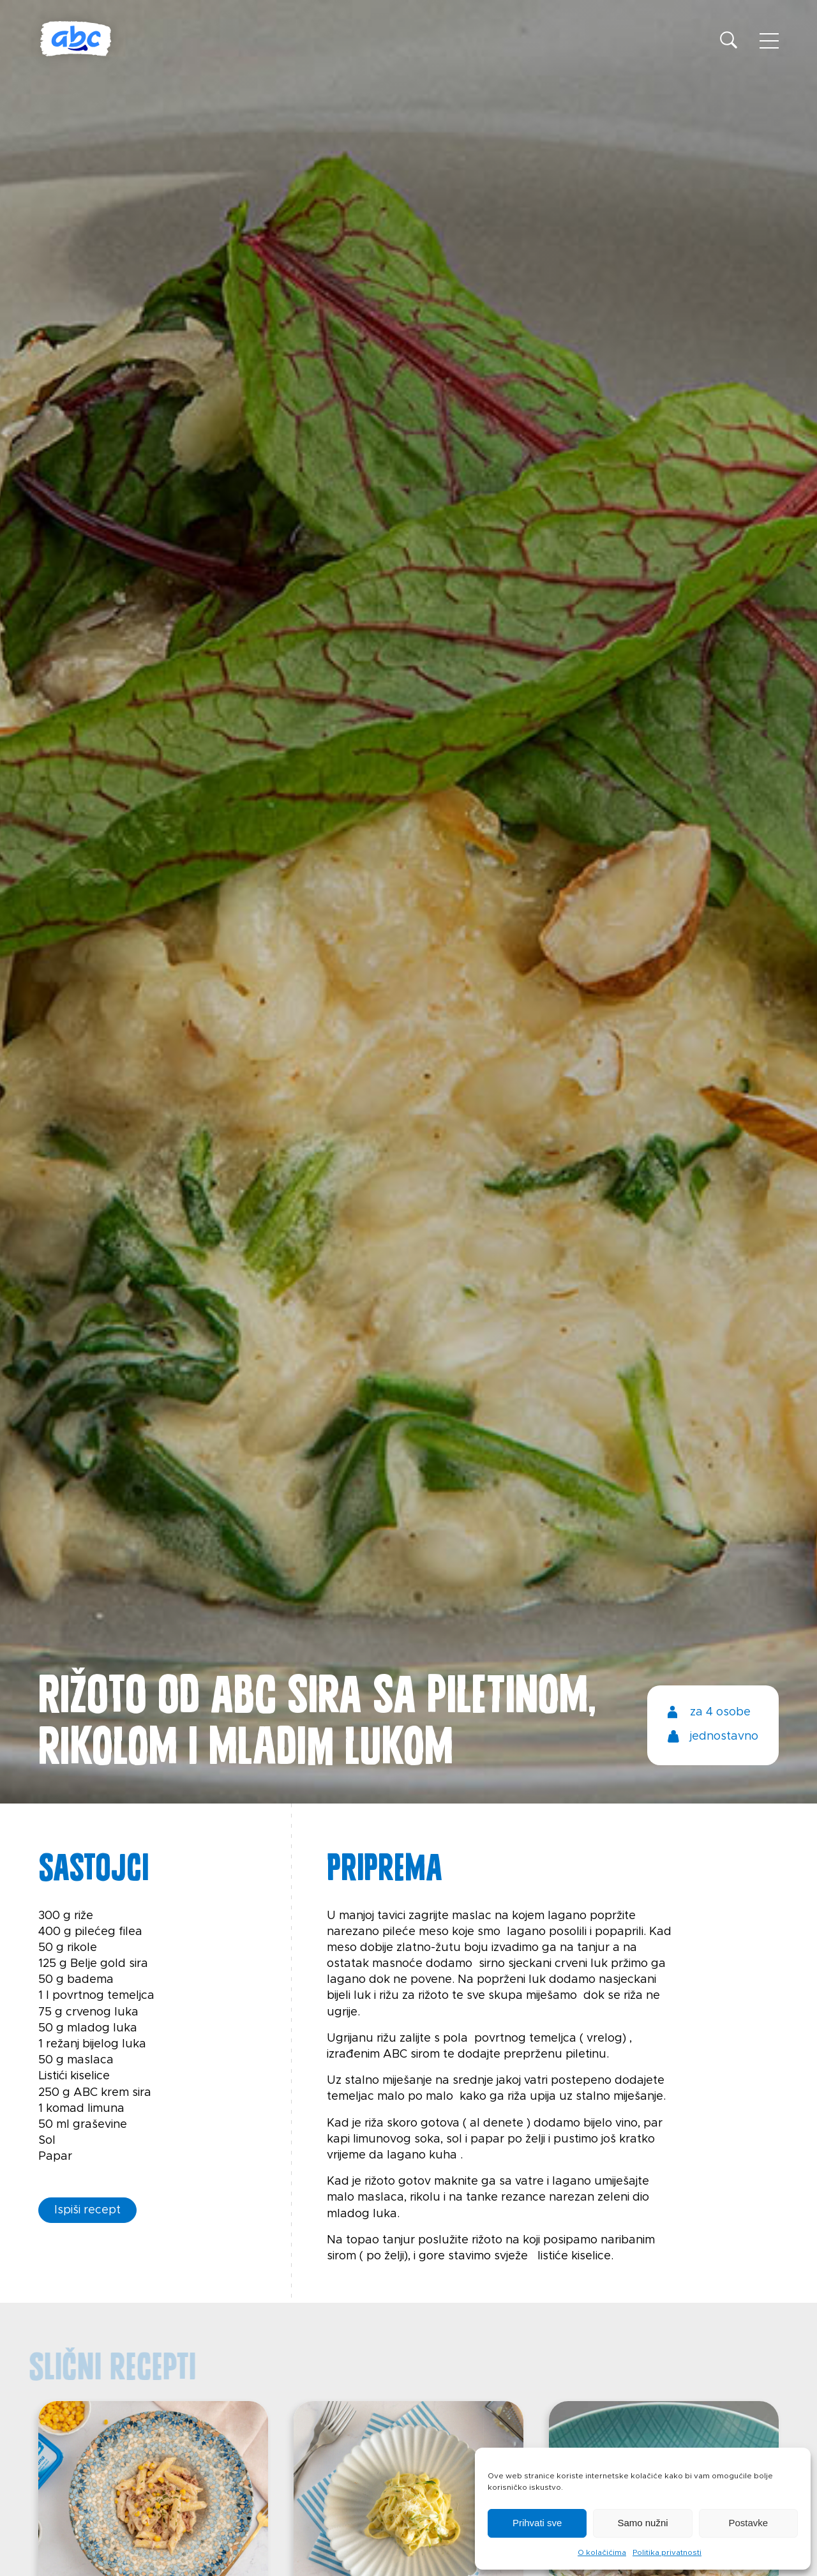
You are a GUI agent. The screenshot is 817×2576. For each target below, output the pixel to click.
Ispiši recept (87, 2210)
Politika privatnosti (667, 2552)
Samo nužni (642, 2522)
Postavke (748, 2522)
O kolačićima (602, 2552)
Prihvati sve (537, 2522)
